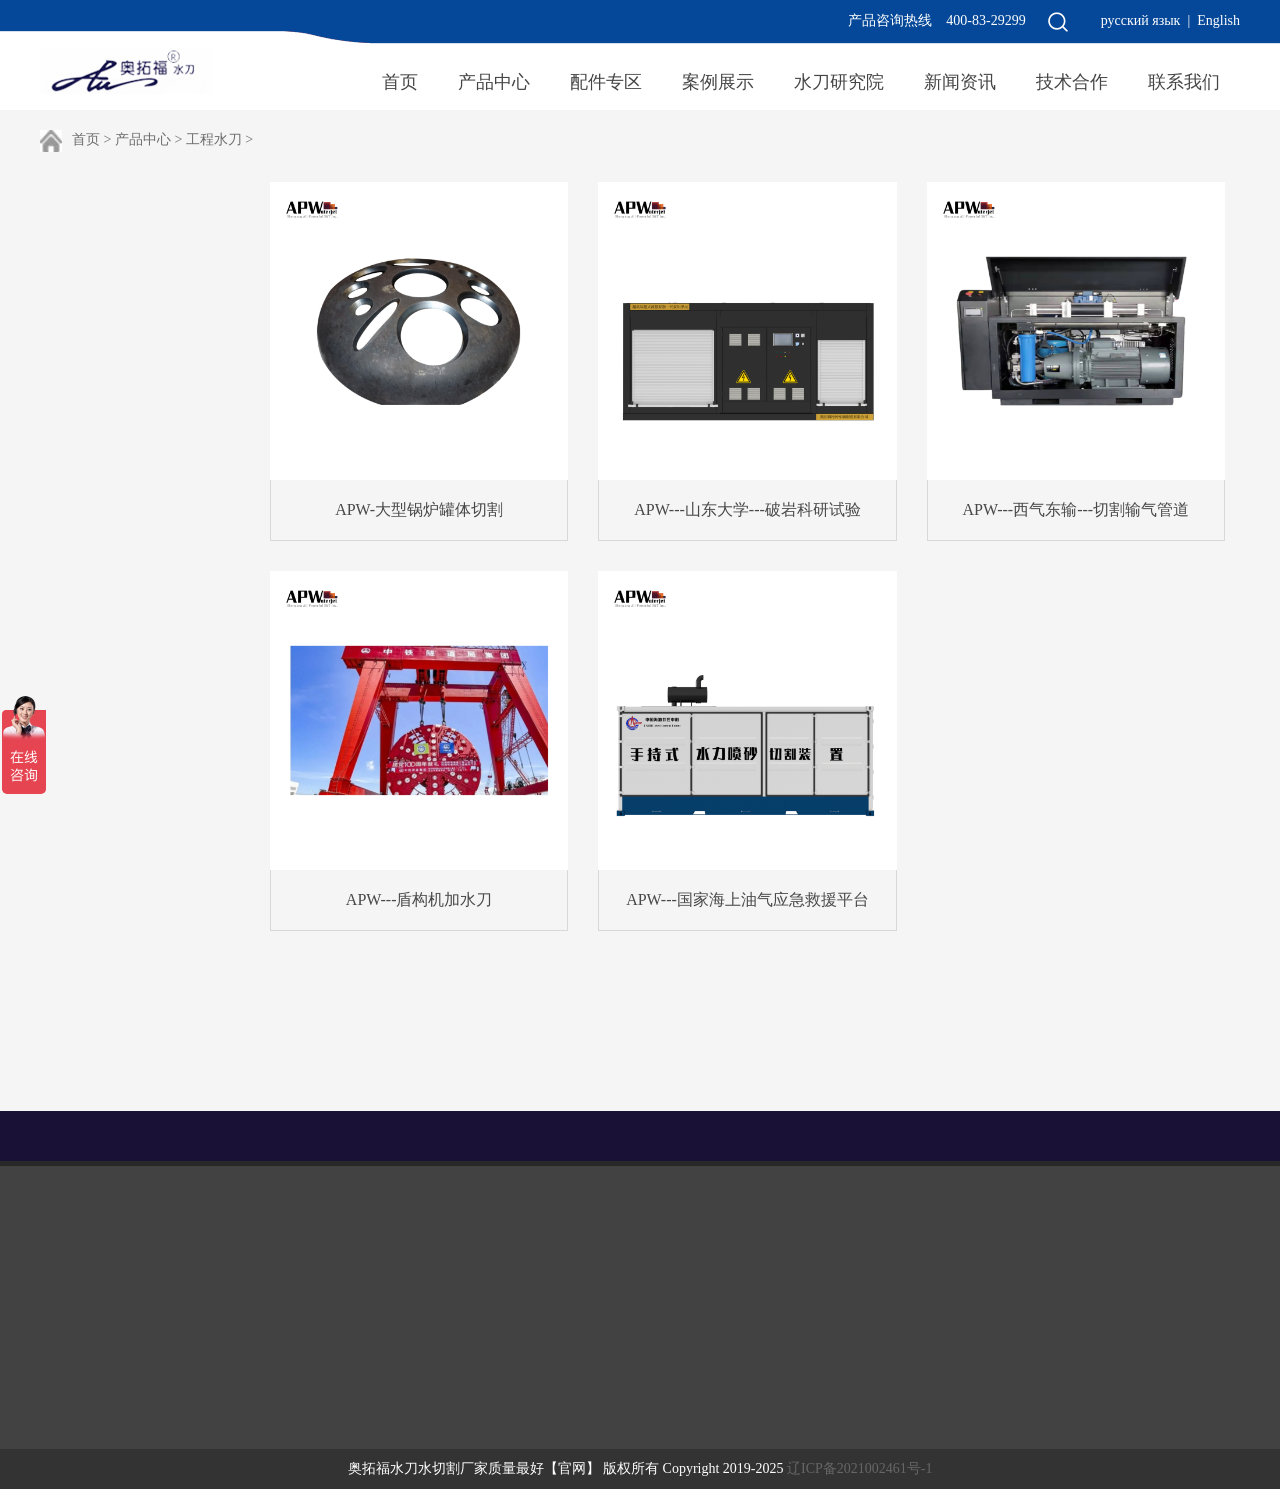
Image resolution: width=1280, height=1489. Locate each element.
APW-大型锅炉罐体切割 (419, 509)
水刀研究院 (839, 82)
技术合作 (1072, 82)
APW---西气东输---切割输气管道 (1076, 509)
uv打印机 (1123, 1136)
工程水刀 (214, 139)
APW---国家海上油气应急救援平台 (747, 899)
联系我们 (1184, 82)
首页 (400, 82)
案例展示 (718, 82)
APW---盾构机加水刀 (419, 899)
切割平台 (148, 267)
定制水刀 (148, 495)
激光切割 (148, 438)
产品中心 (494, 82)
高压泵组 (148, 324)
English (1218, 20)
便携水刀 (148, 381)
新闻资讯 (960, 82)
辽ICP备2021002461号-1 (859, 1468)
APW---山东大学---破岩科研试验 (747, 509)
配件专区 (606, 82)
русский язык (1141, 20)
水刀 (1190, 1136)
